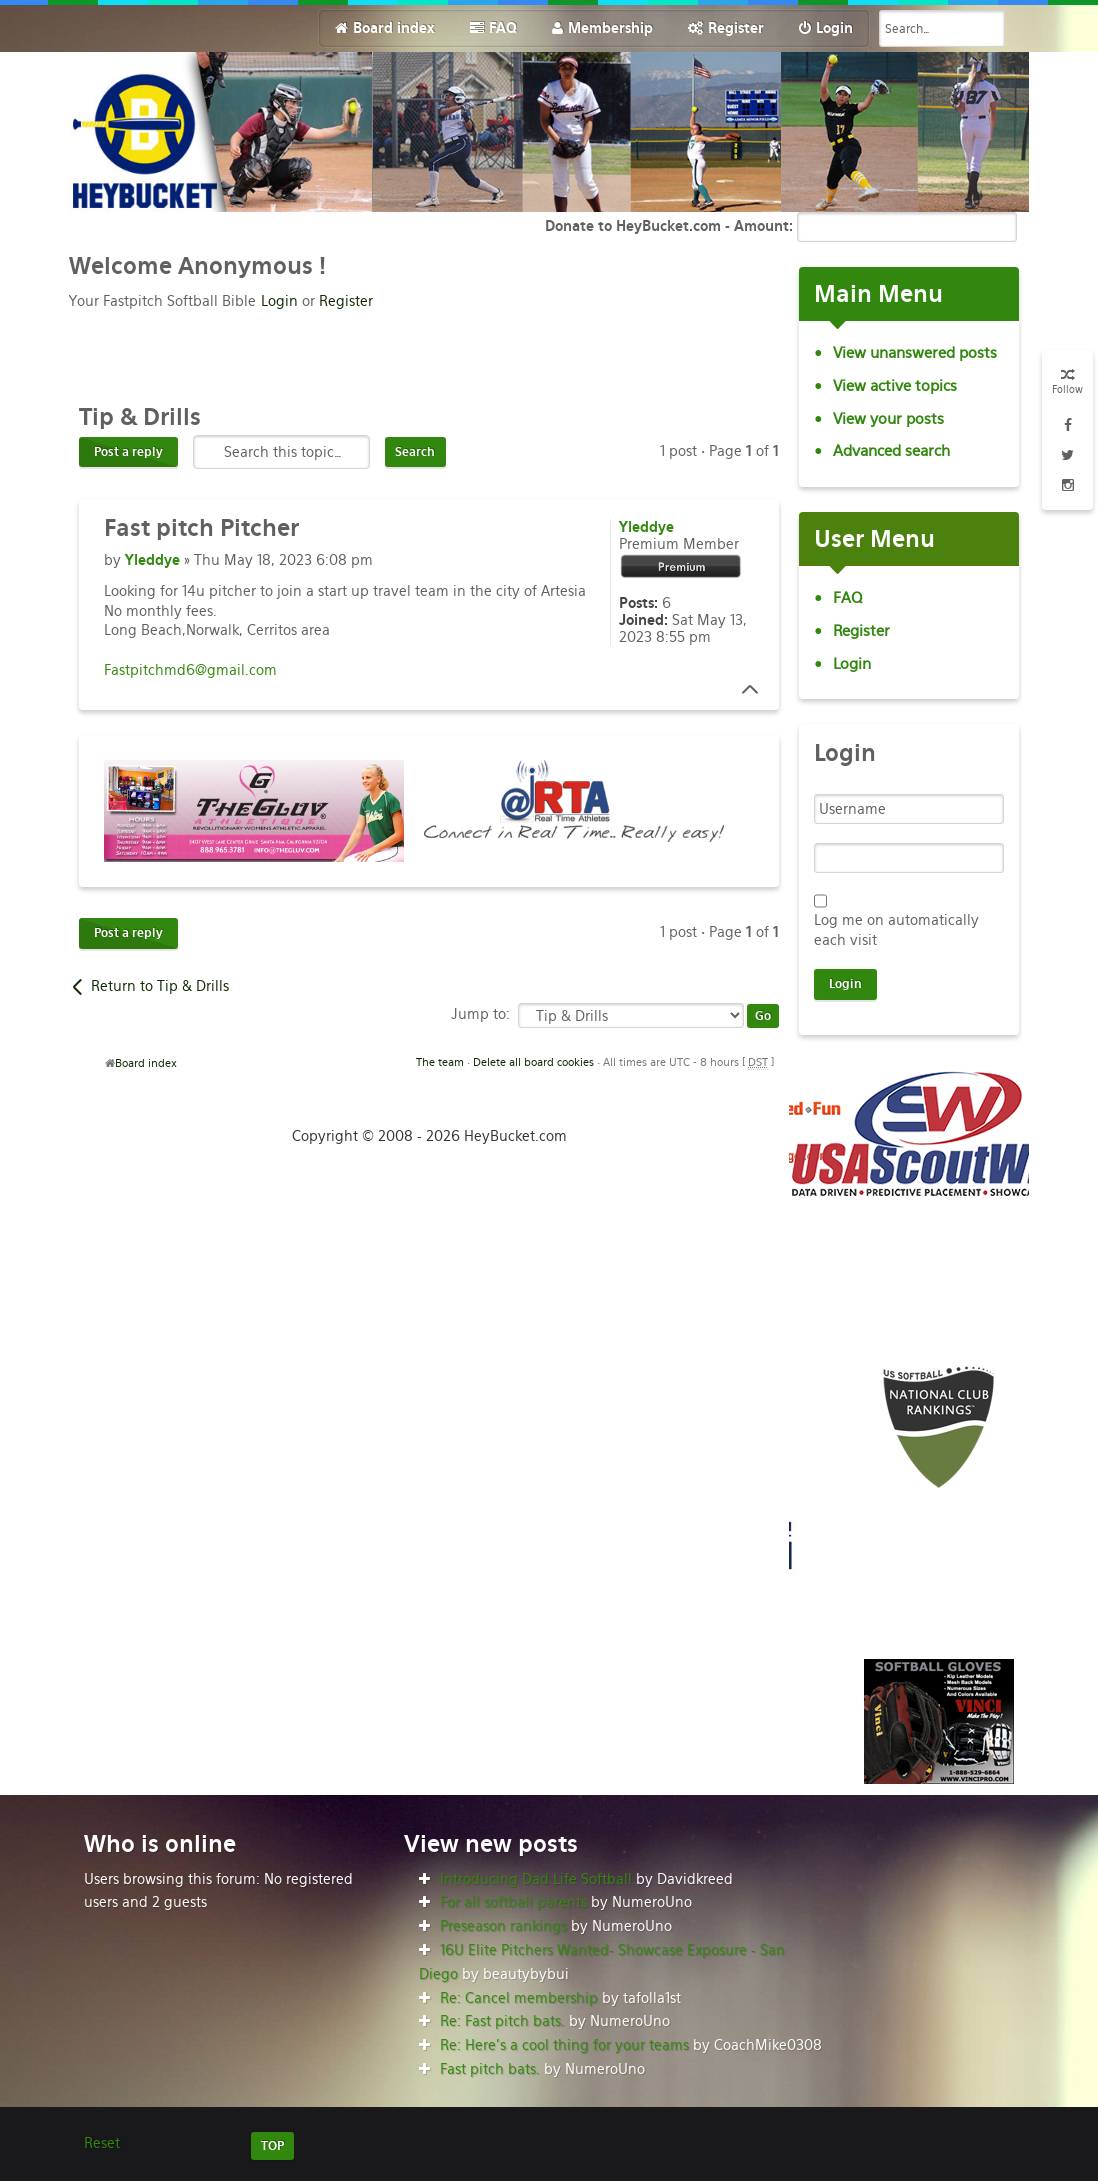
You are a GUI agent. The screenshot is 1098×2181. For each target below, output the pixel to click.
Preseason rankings (503, 1926)
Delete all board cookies (533, 1062)
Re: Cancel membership (519, 1998)
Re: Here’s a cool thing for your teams (564, 2045)
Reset (102, 2143)
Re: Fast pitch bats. (502, 2021)
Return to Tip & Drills (160, 986)
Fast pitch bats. (490, 2069)
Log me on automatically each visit (896, 930)
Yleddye (152, 560)
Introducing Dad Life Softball (536, 1879)
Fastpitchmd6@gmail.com (190, 670)
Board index (146, 1063)
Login (279, 301)
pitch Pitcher (201, 528)
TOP (272, 2146)
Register (346, 301)
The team (440, 1062)
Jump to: (480, 1014)
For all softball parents (513, 1902)
